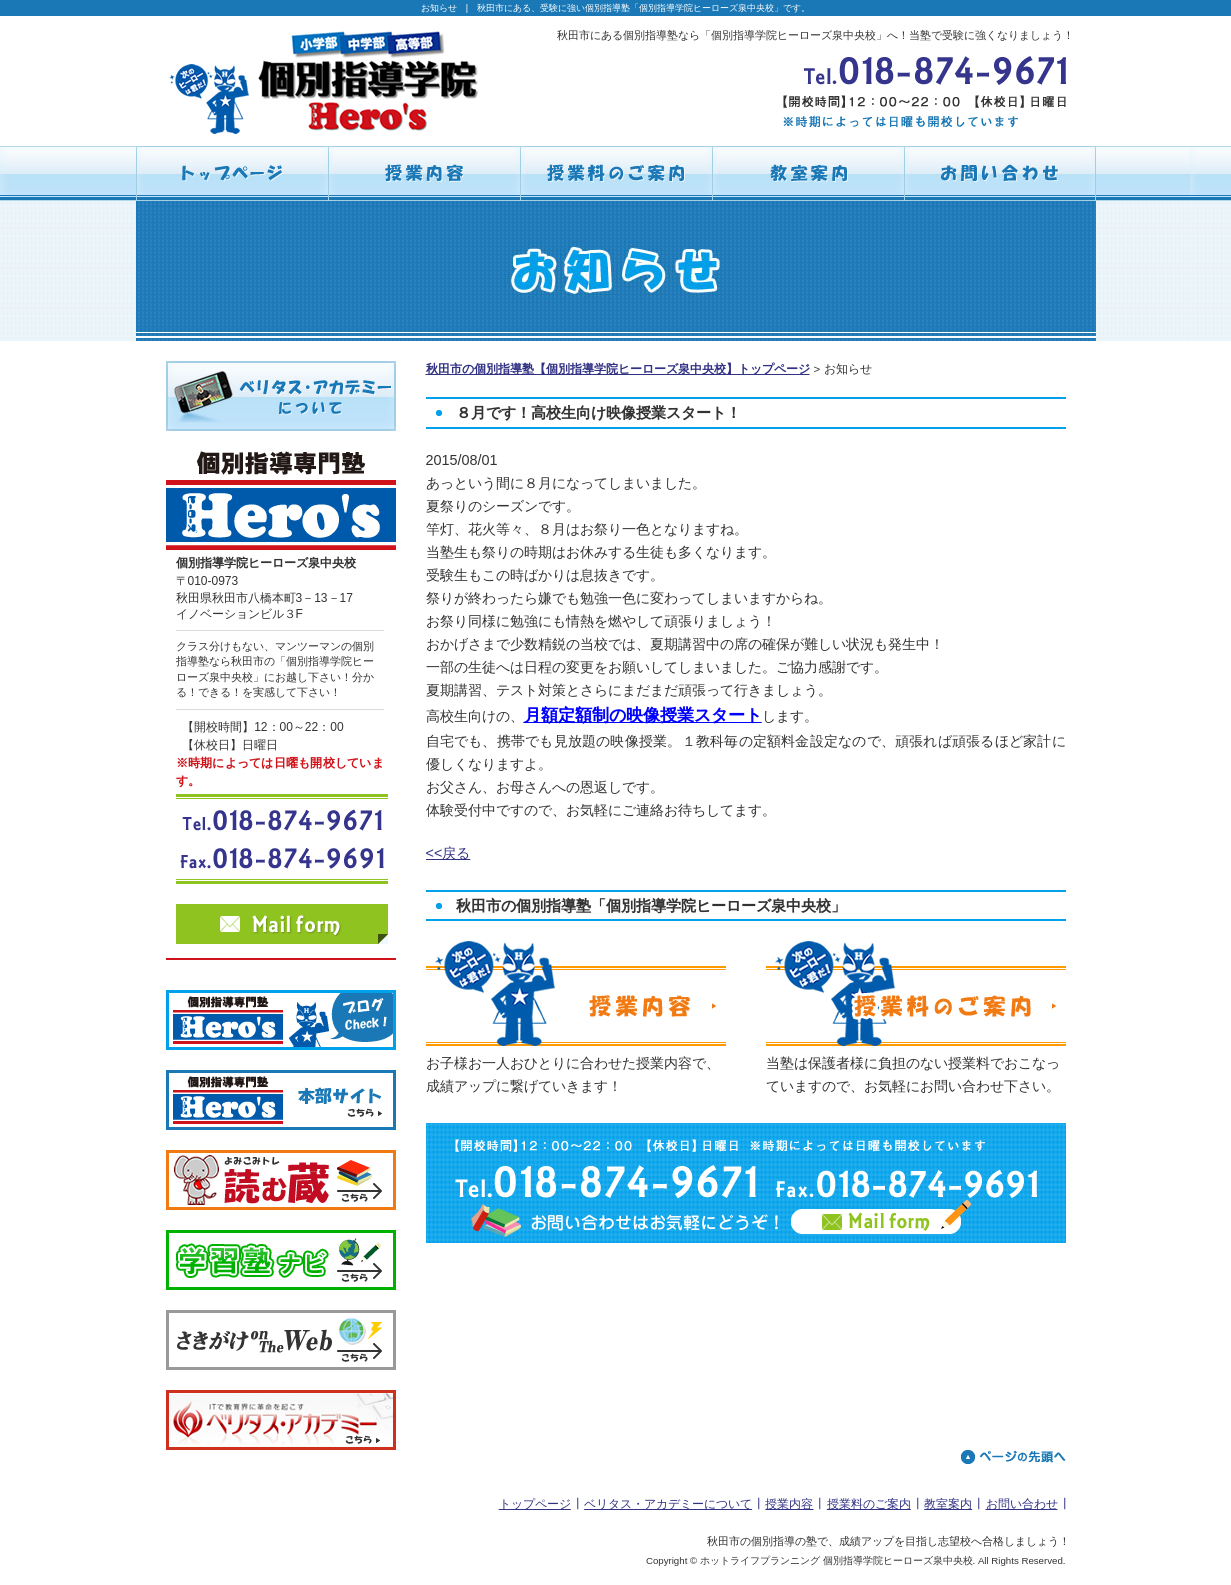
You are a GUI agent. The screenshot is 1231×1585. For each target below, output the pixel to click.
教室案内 (948, 1504)
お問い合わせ (1022, 1504)
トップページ (535, 1504)
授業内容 (789, 1504)
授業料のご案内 (869, 1504)
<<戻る (448, 853)
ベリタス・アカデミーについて (668, 1504)
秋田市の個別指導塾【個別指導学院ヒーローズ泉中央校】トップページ (618, 369)
